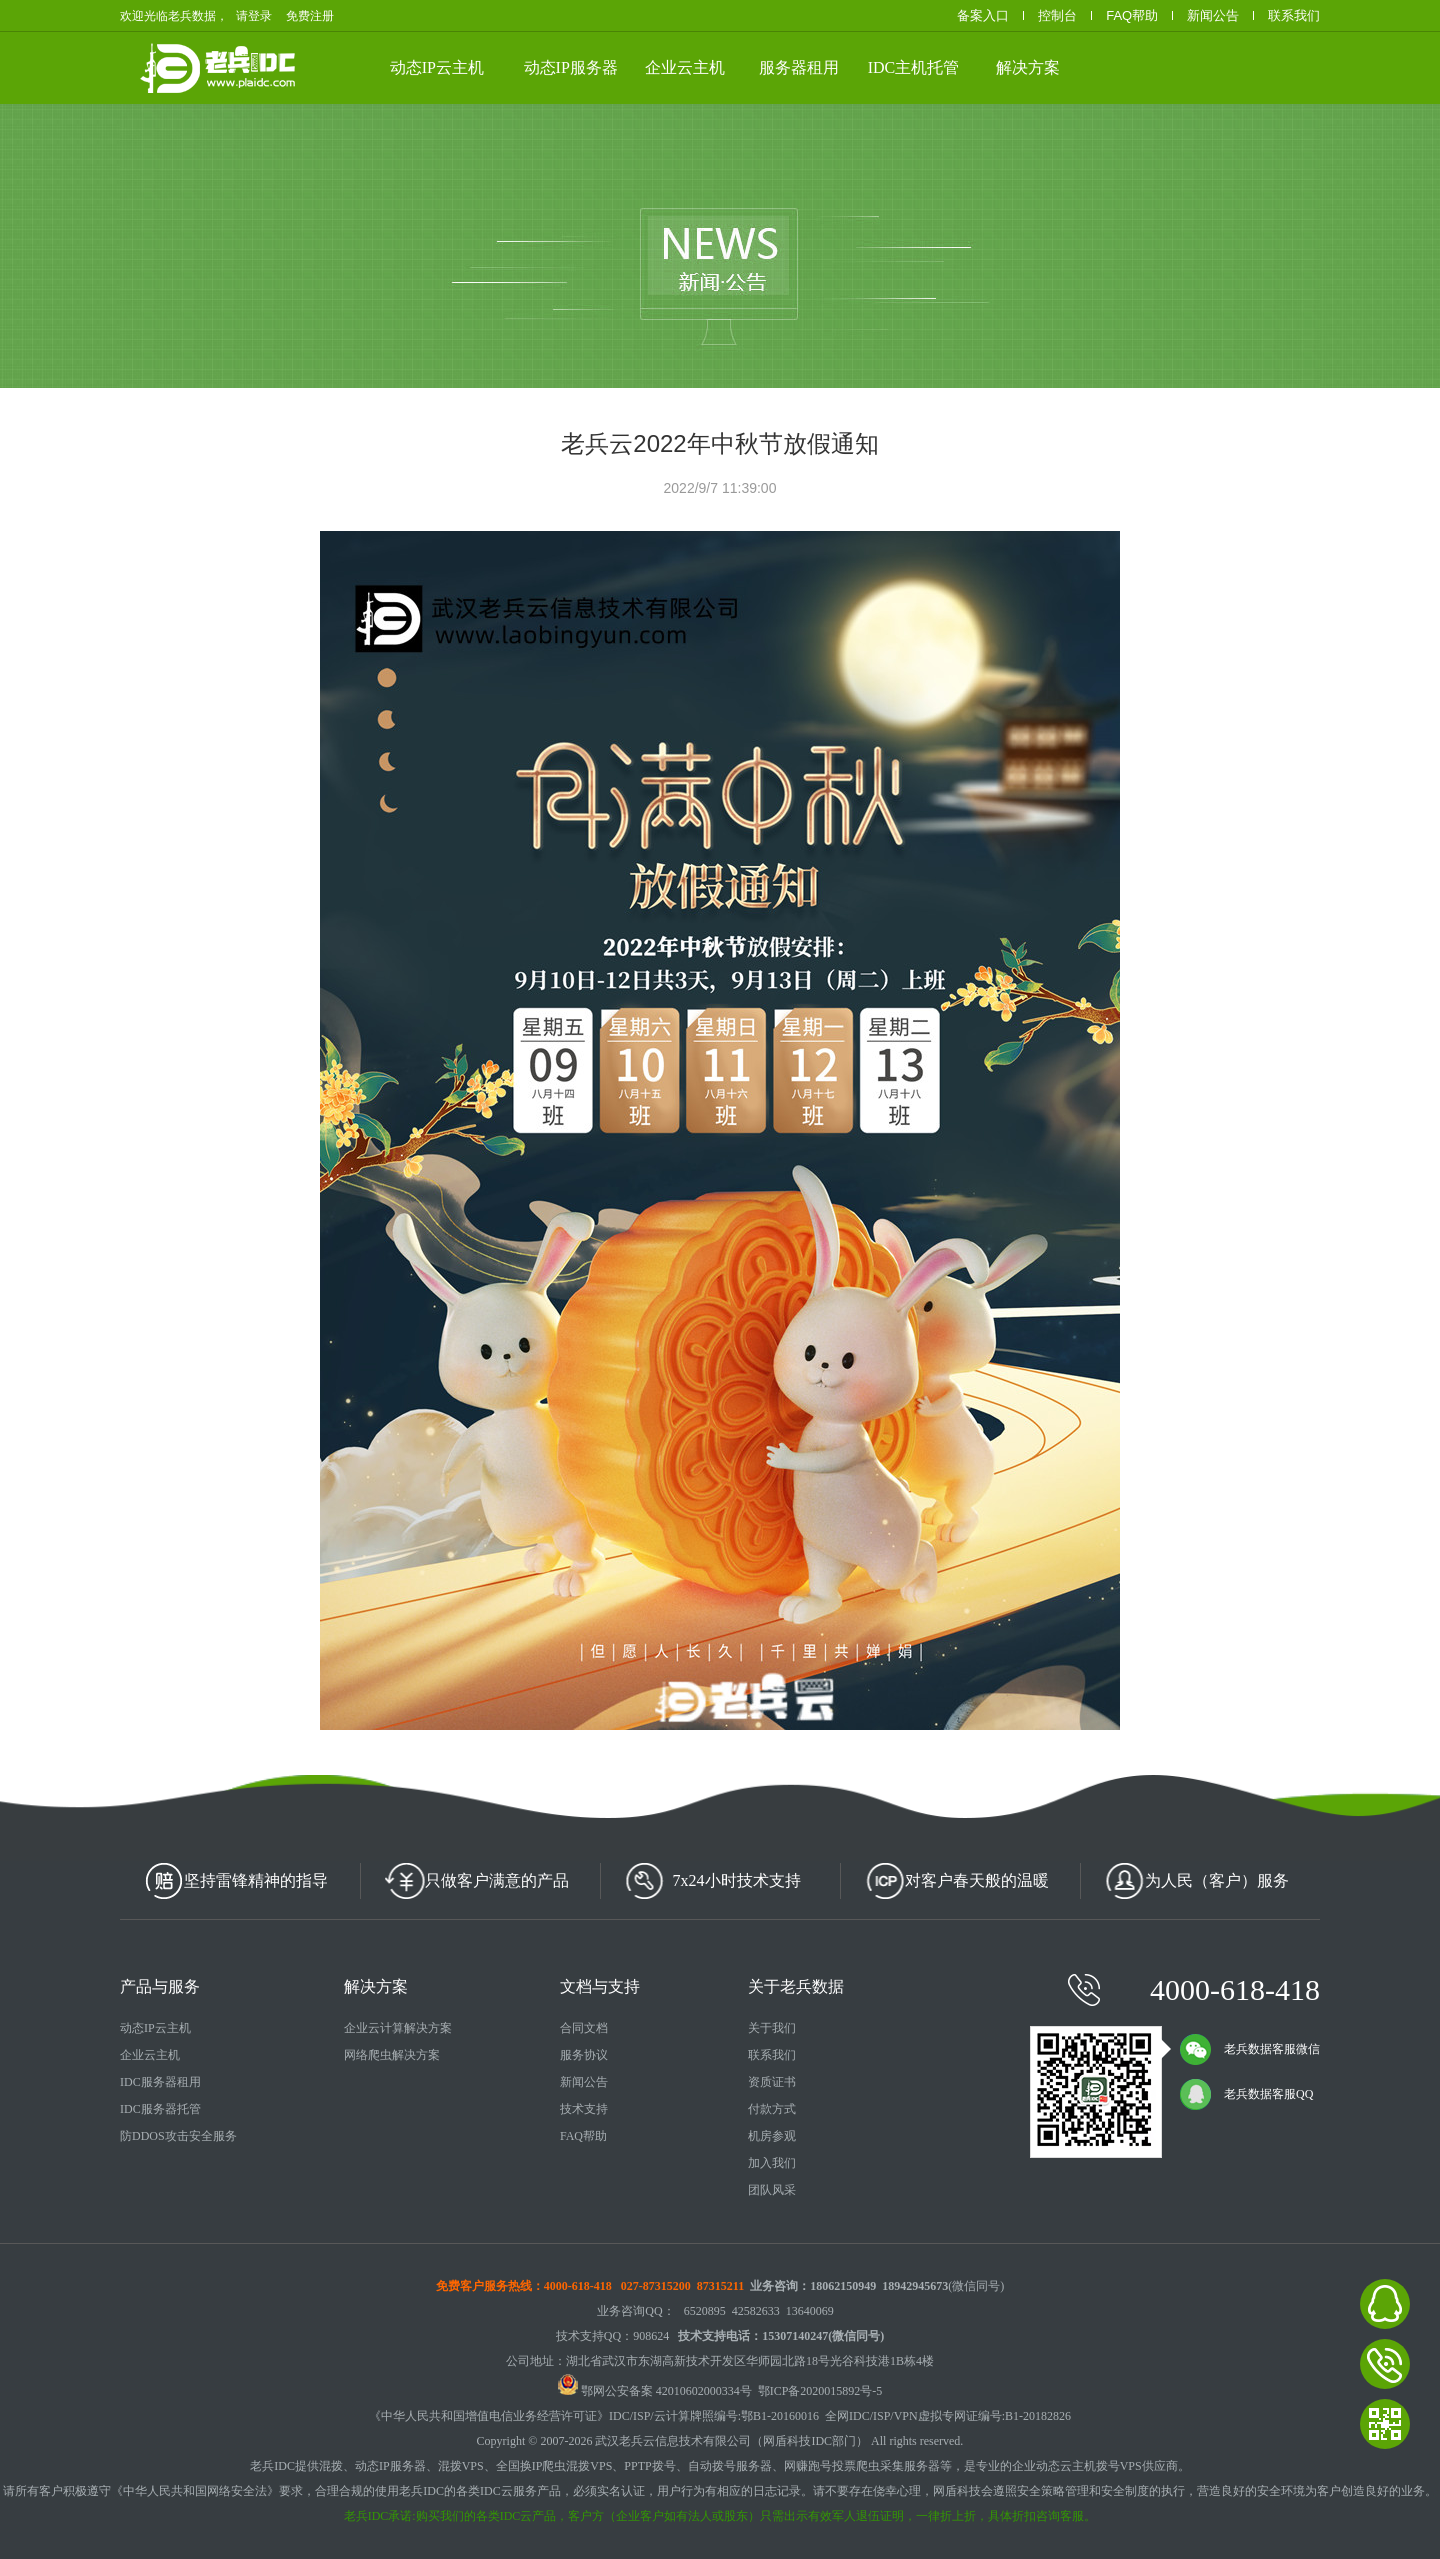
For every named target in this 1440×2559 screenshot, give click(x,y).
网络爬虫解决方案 (392, 2055)
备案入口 (983, 15)
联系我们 (1294, 15)
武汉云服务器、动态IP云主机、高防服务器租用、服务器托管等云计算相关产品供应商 (328, 66)
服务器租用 (799, 67)
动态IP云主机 (437, 67)
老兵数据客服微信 (1250, 2049)
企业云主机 (685, 67)
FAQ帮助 (1132, 15)
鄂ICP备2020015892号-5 (820, 2391)
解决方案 (1028, 67)
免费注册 (310, 16)
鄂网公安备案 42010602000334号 (655, 2391)
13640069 (810, 2311)
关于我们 (772, 2028)
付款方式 (772, 2109)
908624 (651, 2336)
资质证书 (772, 2082)
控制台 (1057, 15)
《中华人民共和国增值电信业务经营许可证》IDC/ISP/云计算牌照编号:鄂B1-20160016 (594, 2416)
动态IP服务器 (571, 67)
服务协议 (584, 2055)
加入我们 (772, 2163)
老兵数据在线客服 (1385, 2304)
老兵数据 (257, 68)
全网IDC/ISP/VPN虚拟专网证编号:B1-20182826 (948, 2416)
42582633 (756, 2311)
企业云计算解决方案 (398, 2028)
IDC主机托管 (914, 67)
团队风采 (772, 2190)
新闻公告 (1213, 15)
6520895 (705, 2311)
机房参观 (772, 2136)
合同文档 (584, 2028)
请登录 (254, 16)
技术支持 (584, 2109)
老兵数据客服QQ (1246, 2094)
